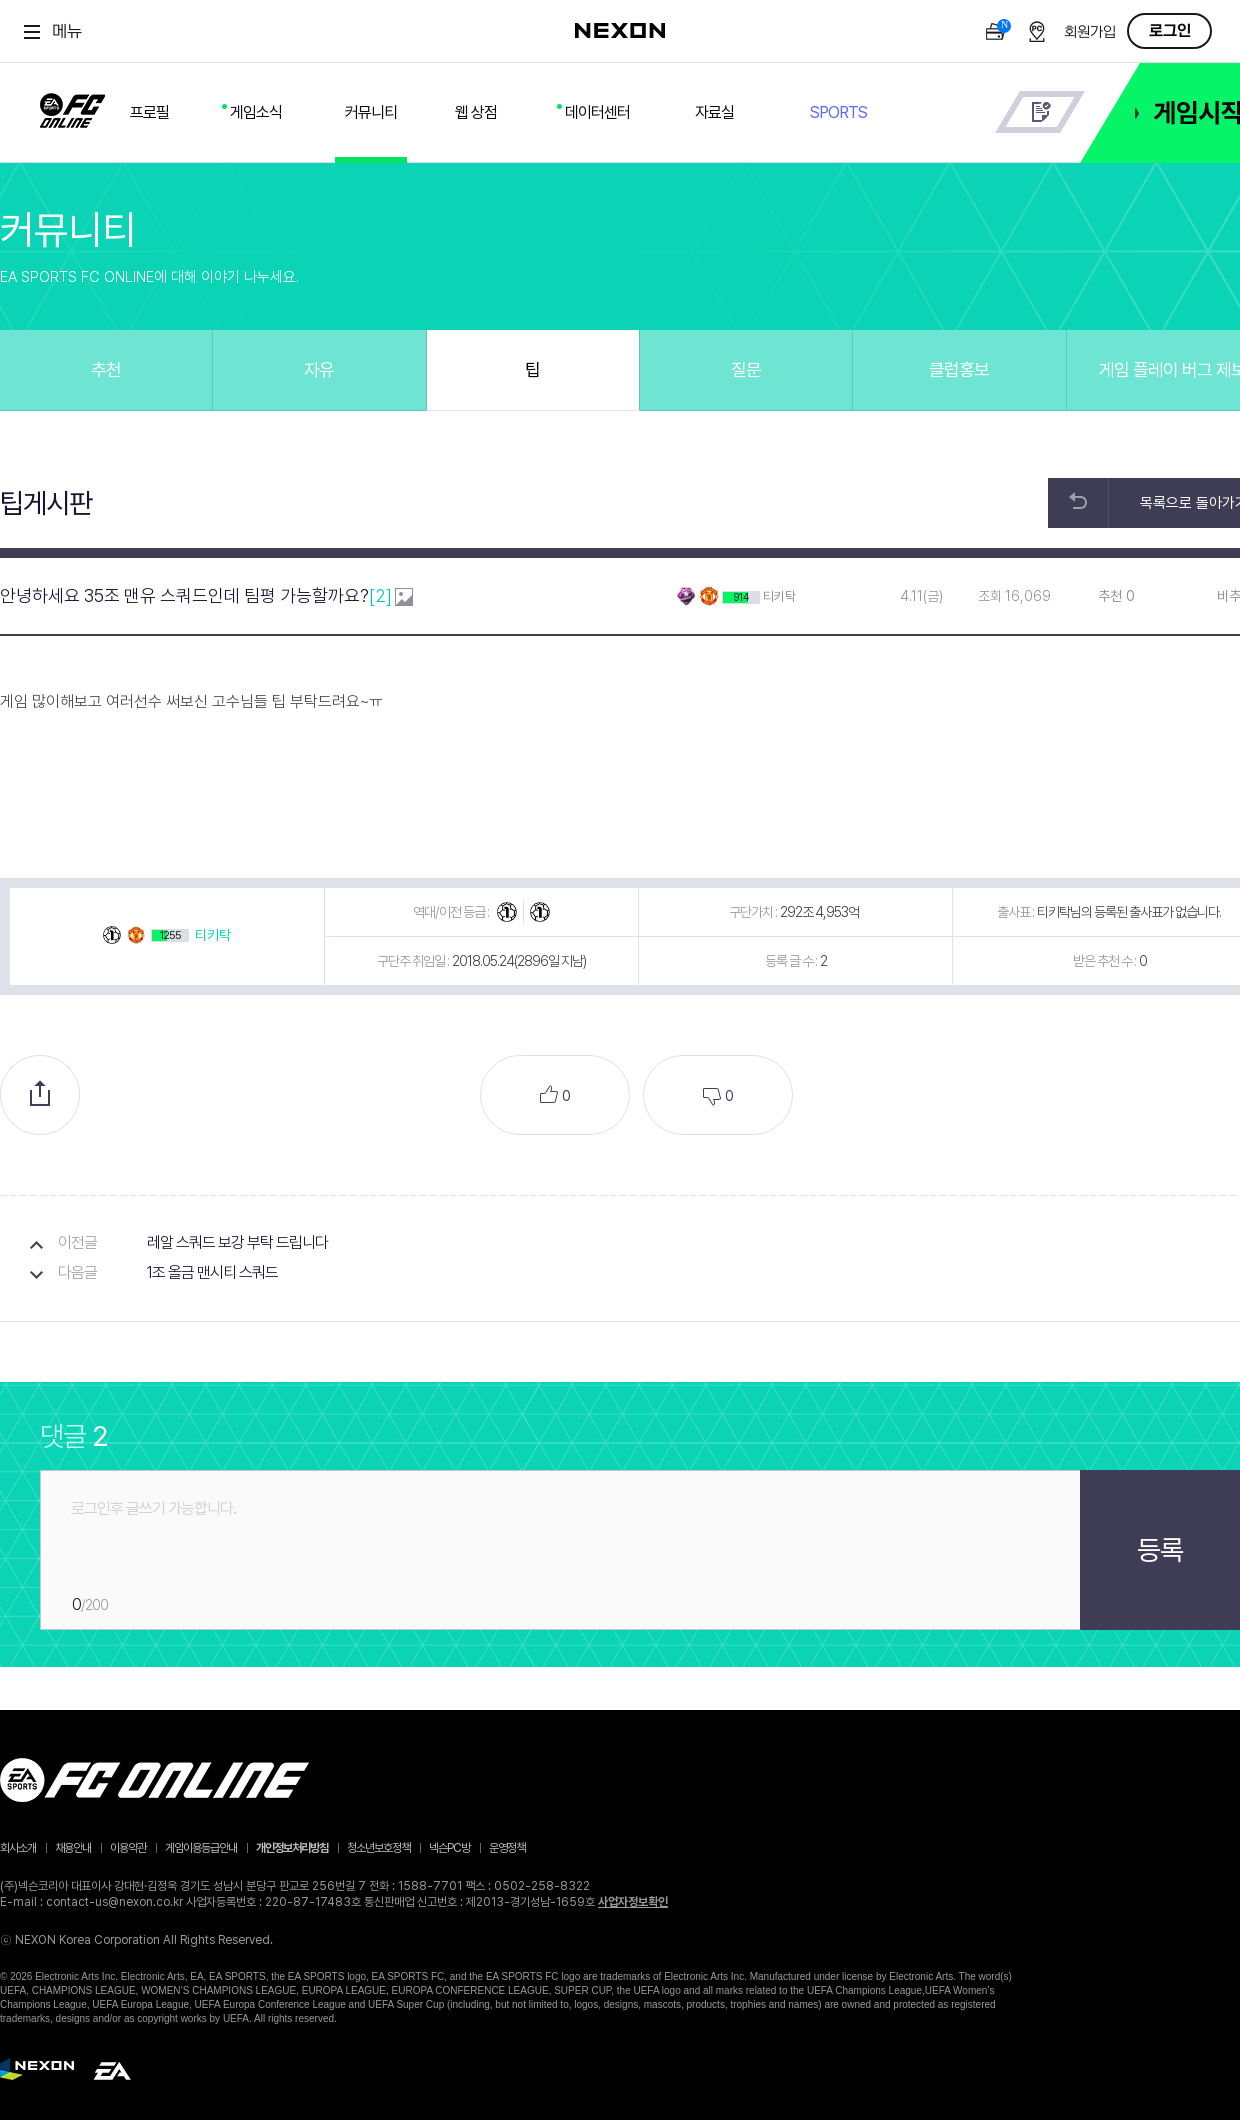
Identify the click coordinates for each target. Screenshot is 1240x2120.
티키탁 (779, 596)
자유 (319, 369)
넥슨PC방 (449, 1848)
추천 (106, 369)
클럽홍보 (959, 369)
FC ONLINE (72, 107)
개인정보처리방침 (292, 1848)
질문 (746, 369)
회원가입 (1090, 32)
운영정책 (507, 1848)
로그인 (1170, 31)
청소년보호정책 (378, 1848)
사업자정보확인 (633, 1902)
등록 (1160, 1550)
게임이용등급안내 (201, 1848)
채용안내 (73, 1848)
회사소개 (18, 1848)
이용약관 (128, 1848)
